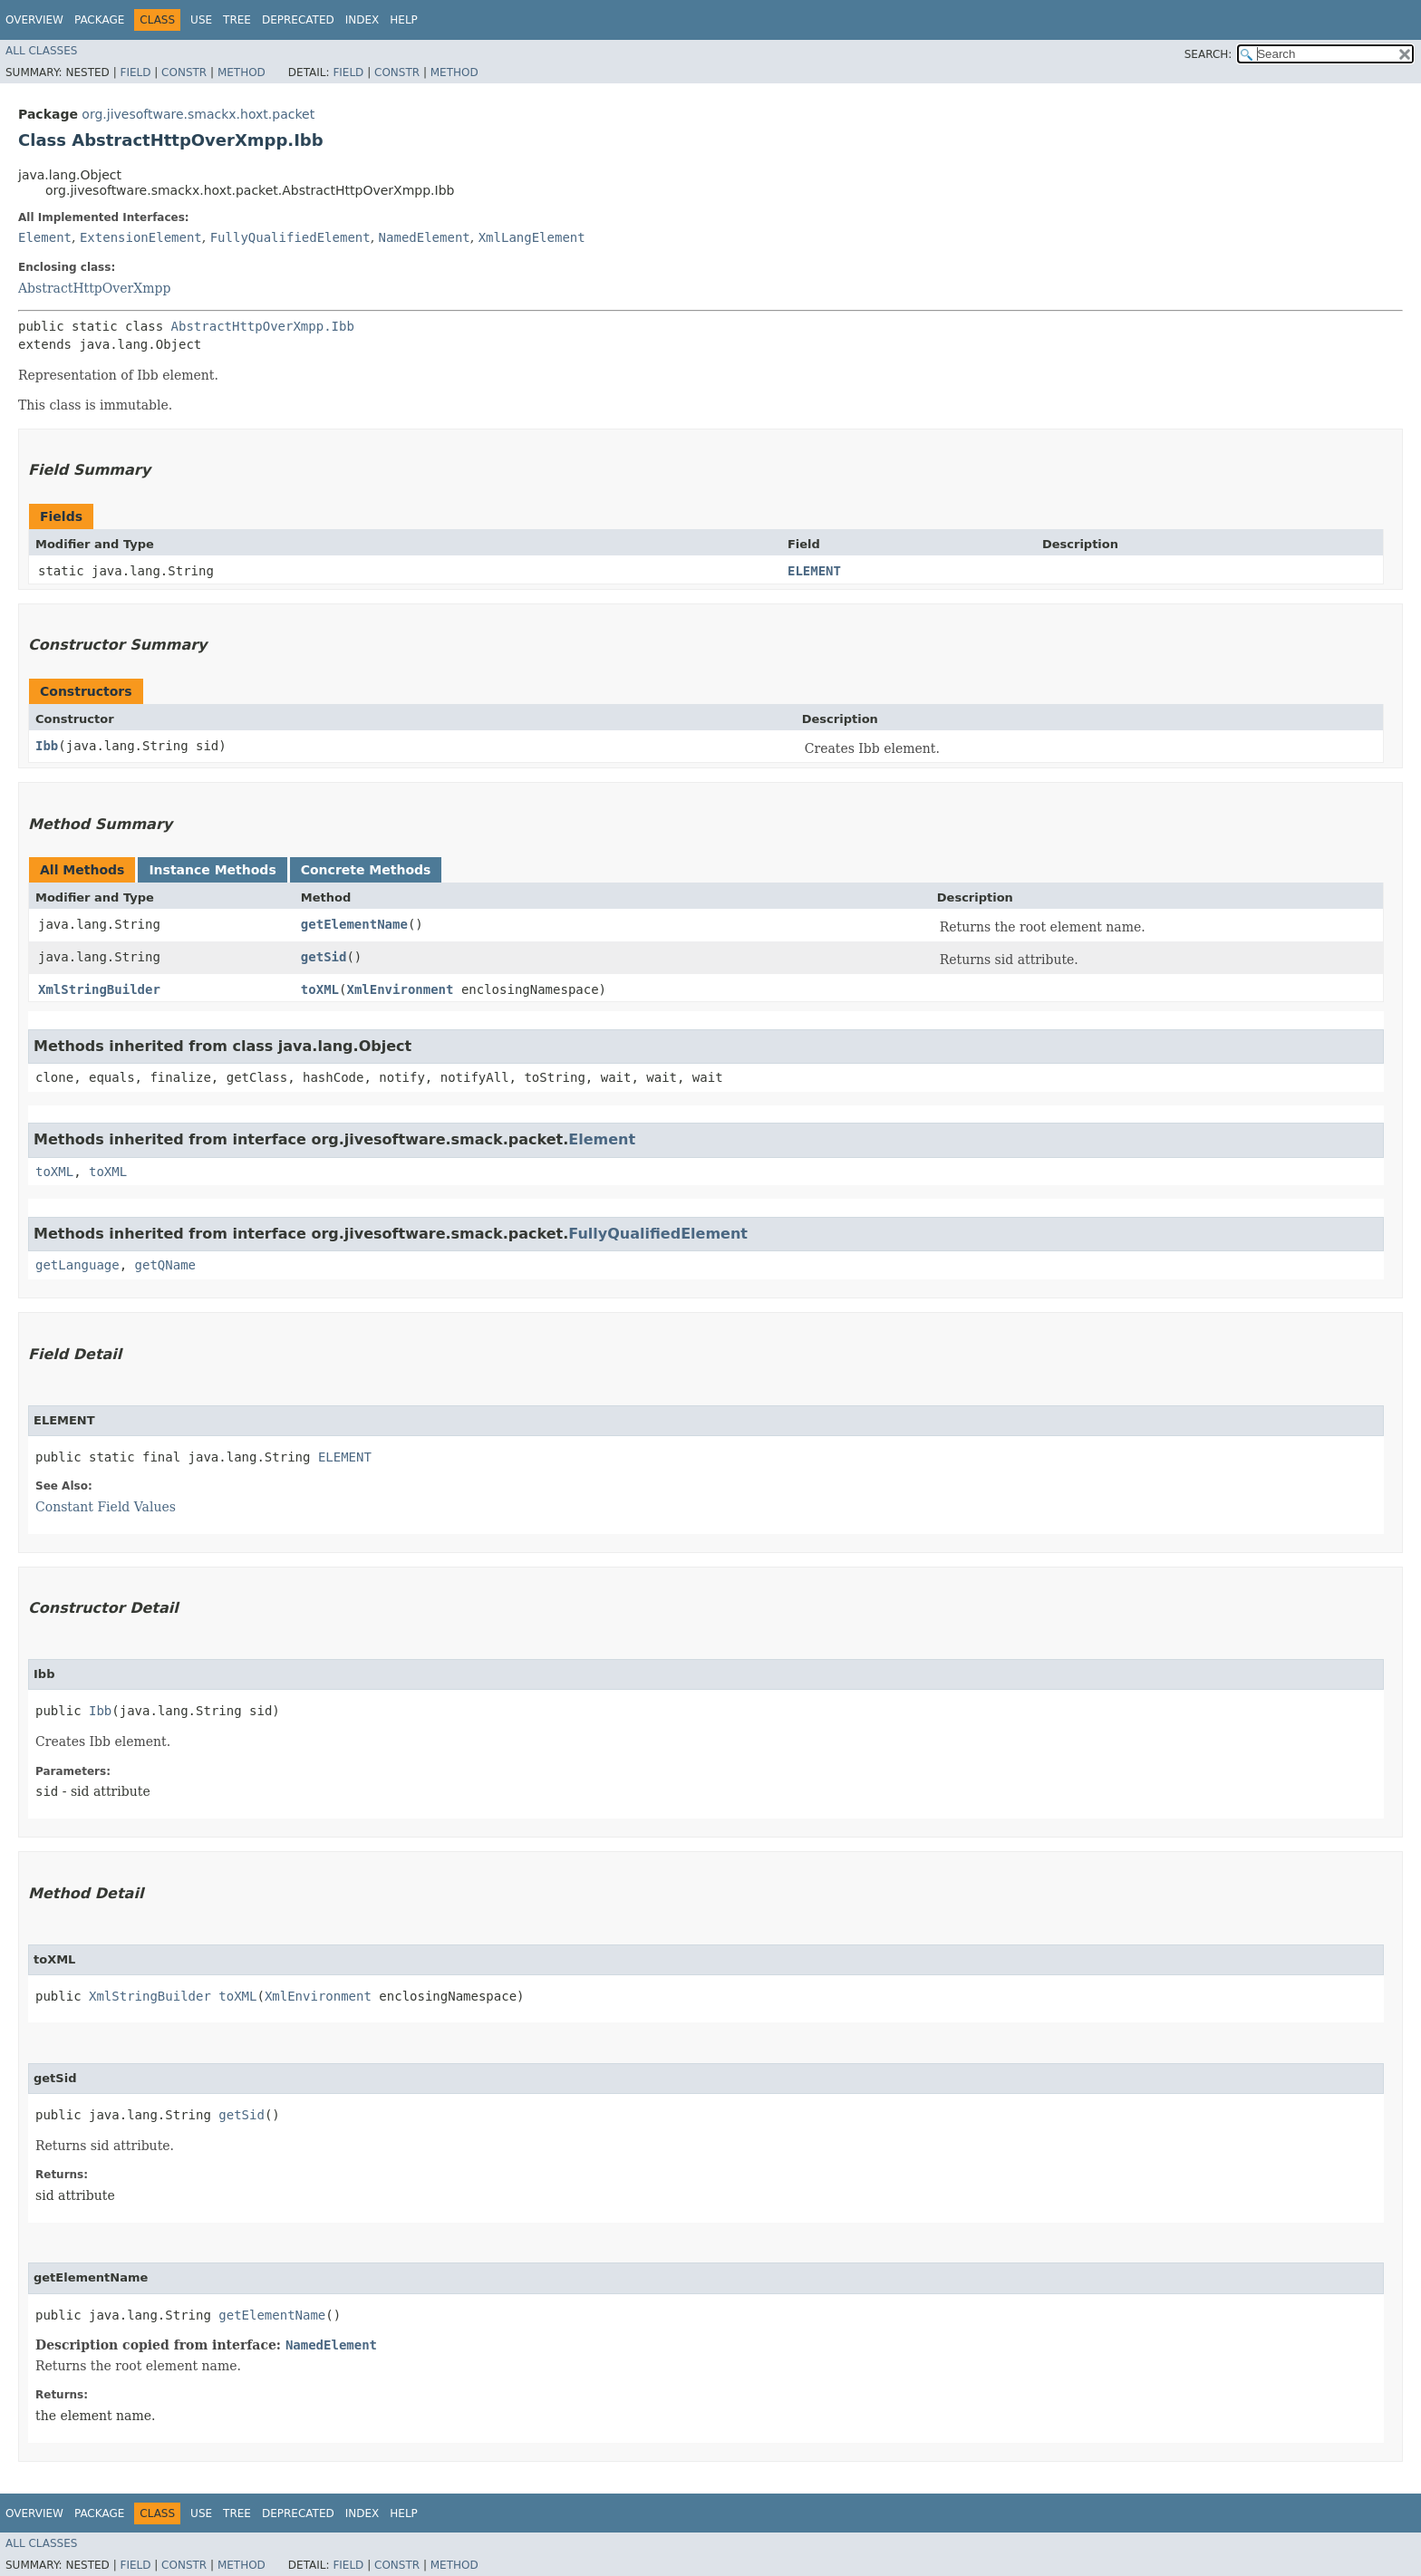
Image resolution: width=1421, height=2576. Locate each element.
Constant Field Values (105, 1507)
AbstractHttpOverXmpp (94, 288)
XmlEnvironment (399, 989)
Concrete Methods (366, 870)
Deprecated (298, 20)
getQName (165, 1265)
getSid (324, 957)
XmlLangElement (531, 237)
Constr (184, 72)
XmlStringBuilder (99, 989)
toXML (320, 989)
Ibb (46, 745)
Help (404, 20)
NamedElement (424, 237)
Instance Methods (212, 870)
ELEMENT (814, 571)
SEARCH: (1208, 54)
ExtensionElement (141, 237)
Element (45, 237)
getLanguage (77, 1265)
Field (135, 72)
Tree (237, 20)
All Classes (41, 50)
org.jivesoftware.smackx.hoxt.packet (198, 114)
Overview (34, 20)
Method (242, 72)
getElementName (354, 924)
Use (201, 20)
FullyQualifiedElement (290, 237)
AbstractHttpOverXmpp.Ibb (262, 326)
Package (99, 20)
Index (362, 20)
